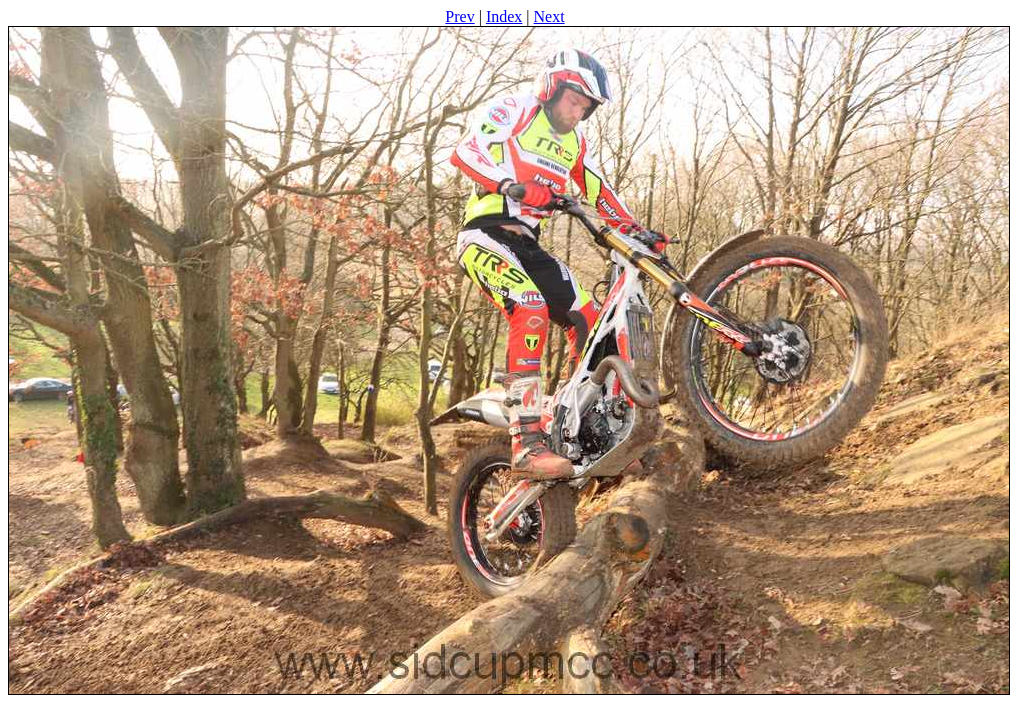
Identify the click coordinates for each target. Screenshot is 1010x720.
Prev (459, 16)
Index (504, 16)
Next (549, 16)
